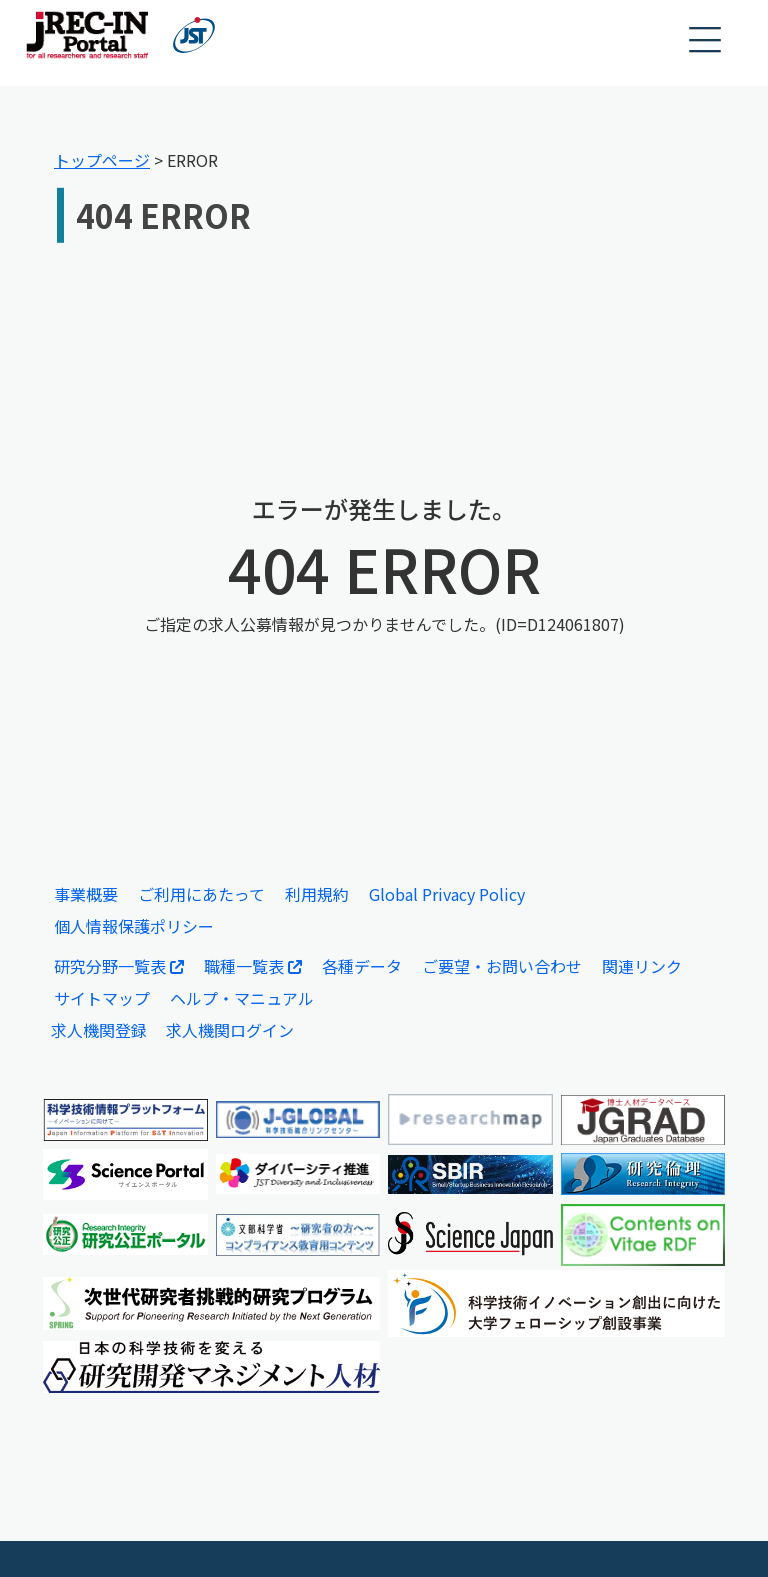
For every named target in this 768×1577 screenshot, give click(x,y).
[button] (706, 40)
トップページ (102, 160)
